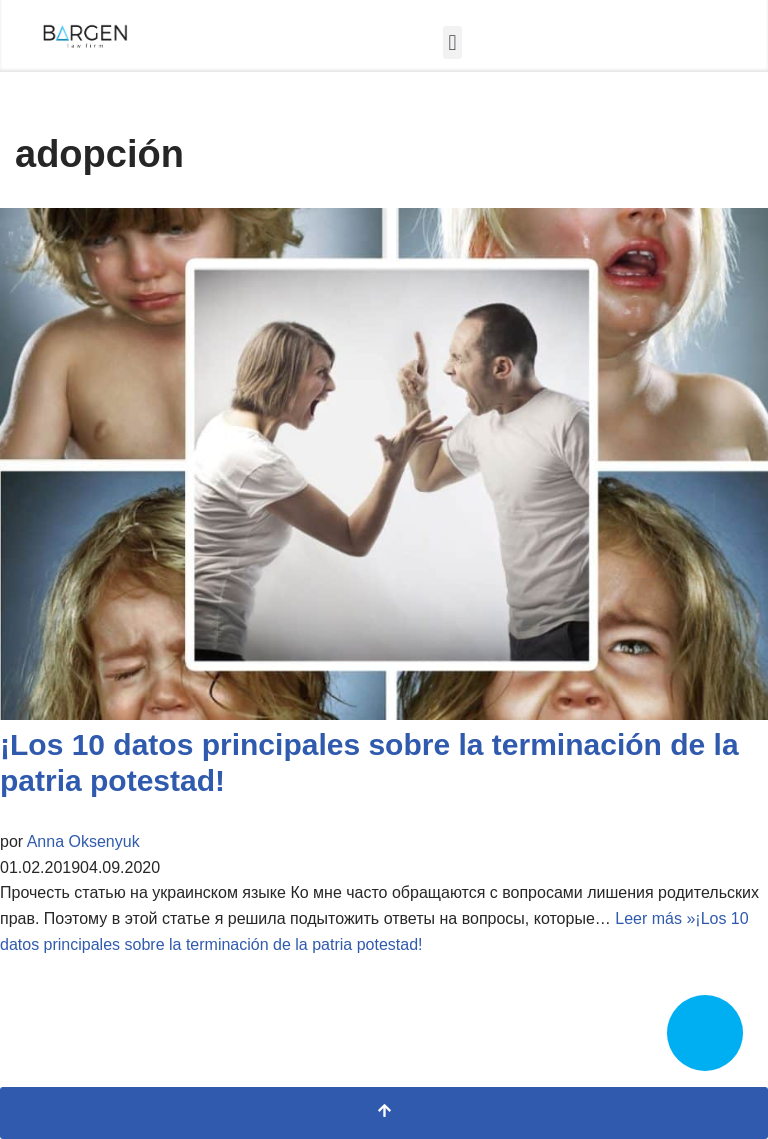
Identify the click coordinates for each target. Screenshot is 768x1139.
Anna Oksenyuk (83, 841)
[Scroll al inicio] (384, 1113)
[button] (452, 42)
